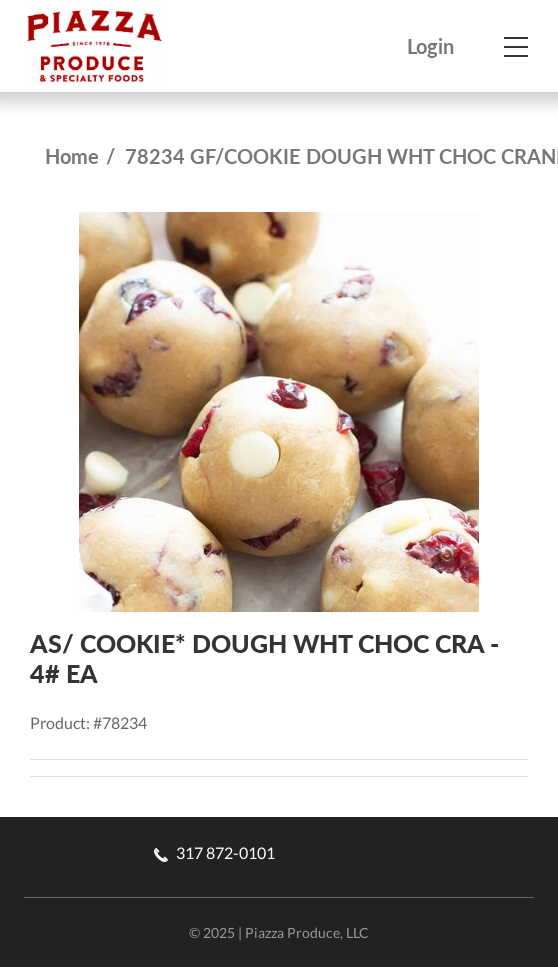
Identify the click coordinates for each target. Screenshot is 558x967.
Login (430, 46)
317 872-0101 (214, 852)
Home (72, 156)
